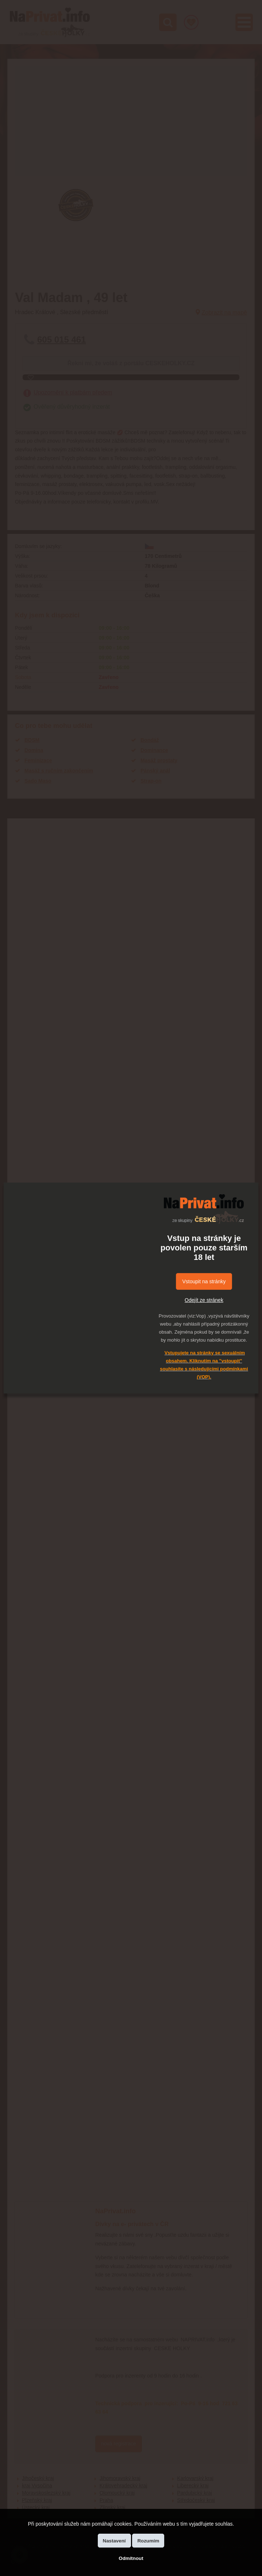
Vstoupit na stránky (204, 1281)
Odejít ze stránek (204, 1300)
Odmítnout (131, 2558)
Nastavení (114, 2541)
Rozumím (148, 2541)
